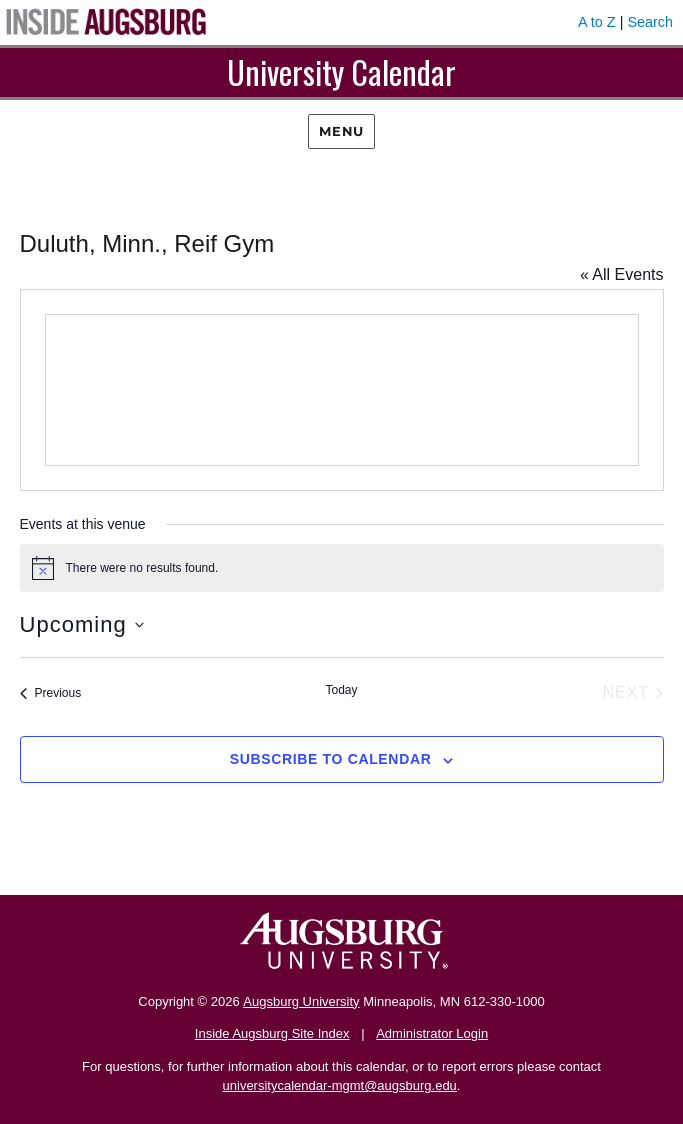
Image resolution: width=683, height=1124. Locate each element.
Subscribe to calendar (331, 759)
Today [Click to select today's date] (341, 690)
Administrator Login (432, 1033)
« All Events (622, 274)
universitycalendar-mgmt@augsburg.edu (340, 1085)
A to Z (597, 22)
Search (650, 22)
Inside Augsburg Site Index (272, 1033)
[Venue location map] (342, 390)
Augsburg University (301, 1001)
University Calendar (341, 71)
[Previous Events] (51, 693)
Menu (341, 131)
